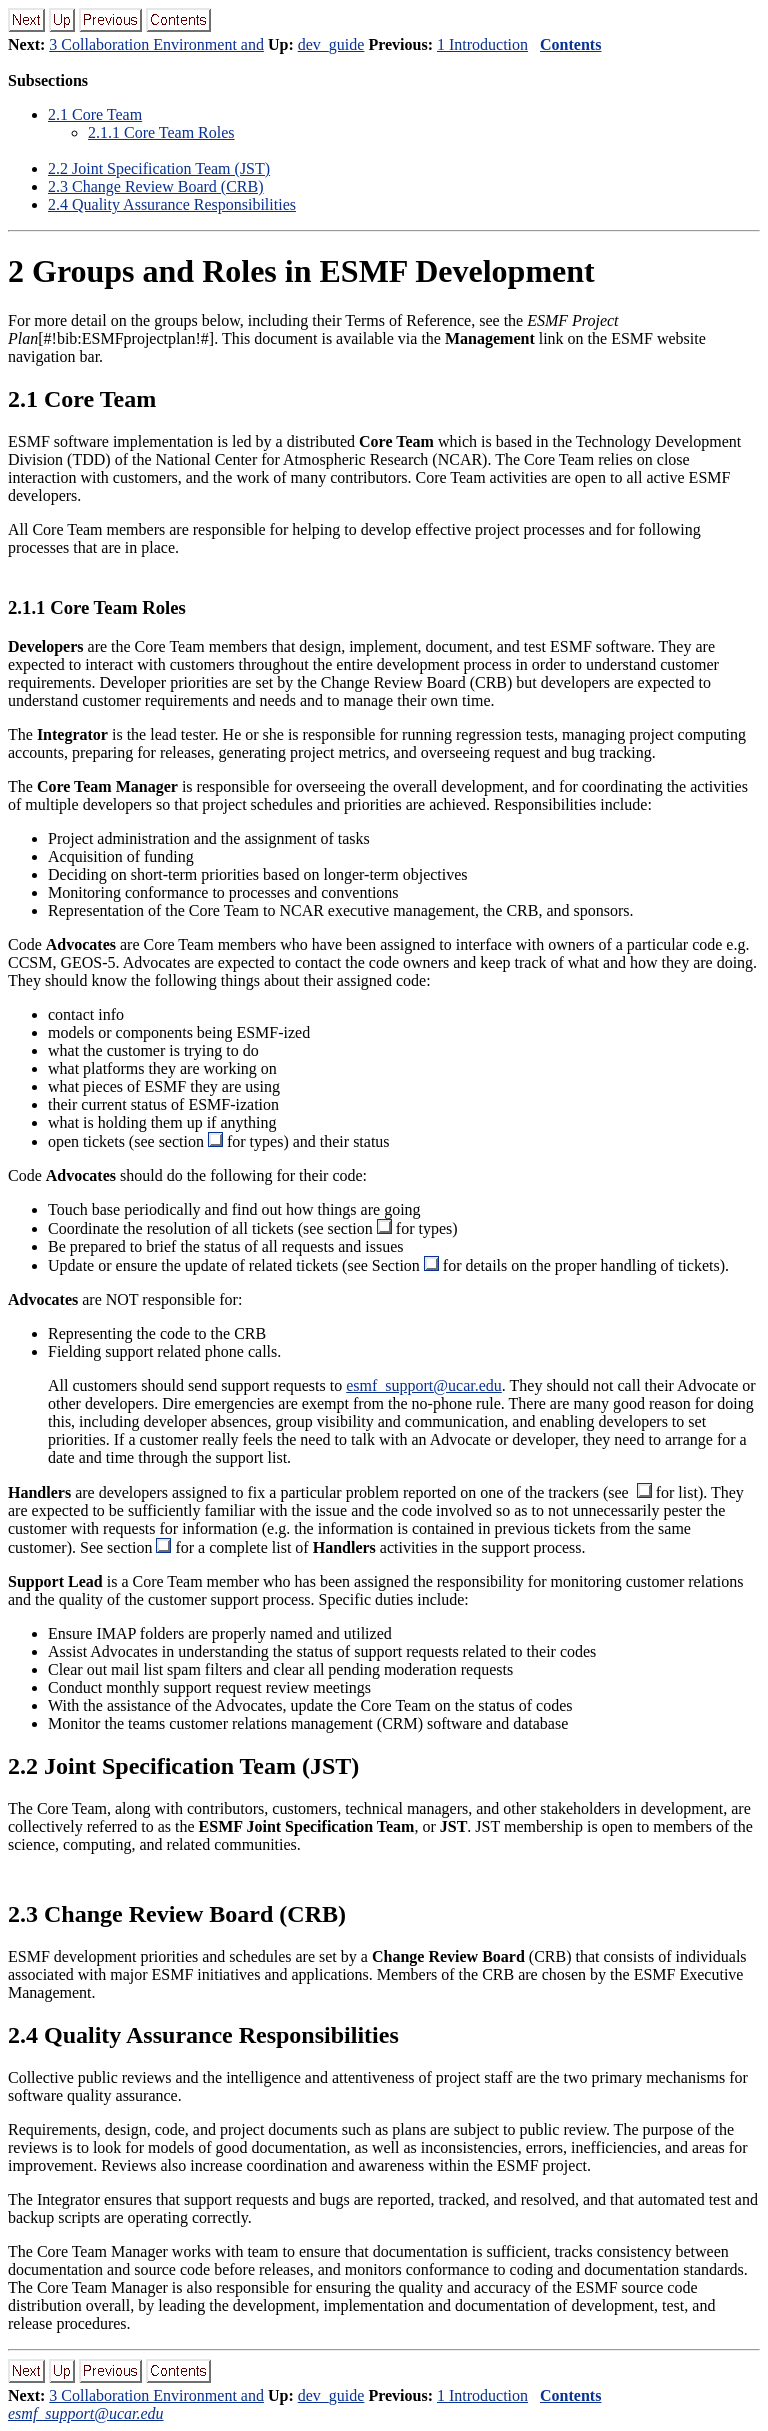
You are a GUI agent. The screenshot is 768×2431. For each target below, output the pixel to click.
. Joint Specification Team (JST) (159, 168)
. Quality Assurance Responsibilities (172, 204)
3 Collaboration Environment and (156, 44)
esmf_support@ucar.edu (424, 1385)
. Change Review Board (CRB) (156, 186)
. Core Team (95, 114)
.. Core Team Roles (161, 132)
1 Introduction (482, 44)
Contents (570, 44)
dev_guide (331, 44)
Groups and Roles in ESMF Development (301, 271)
